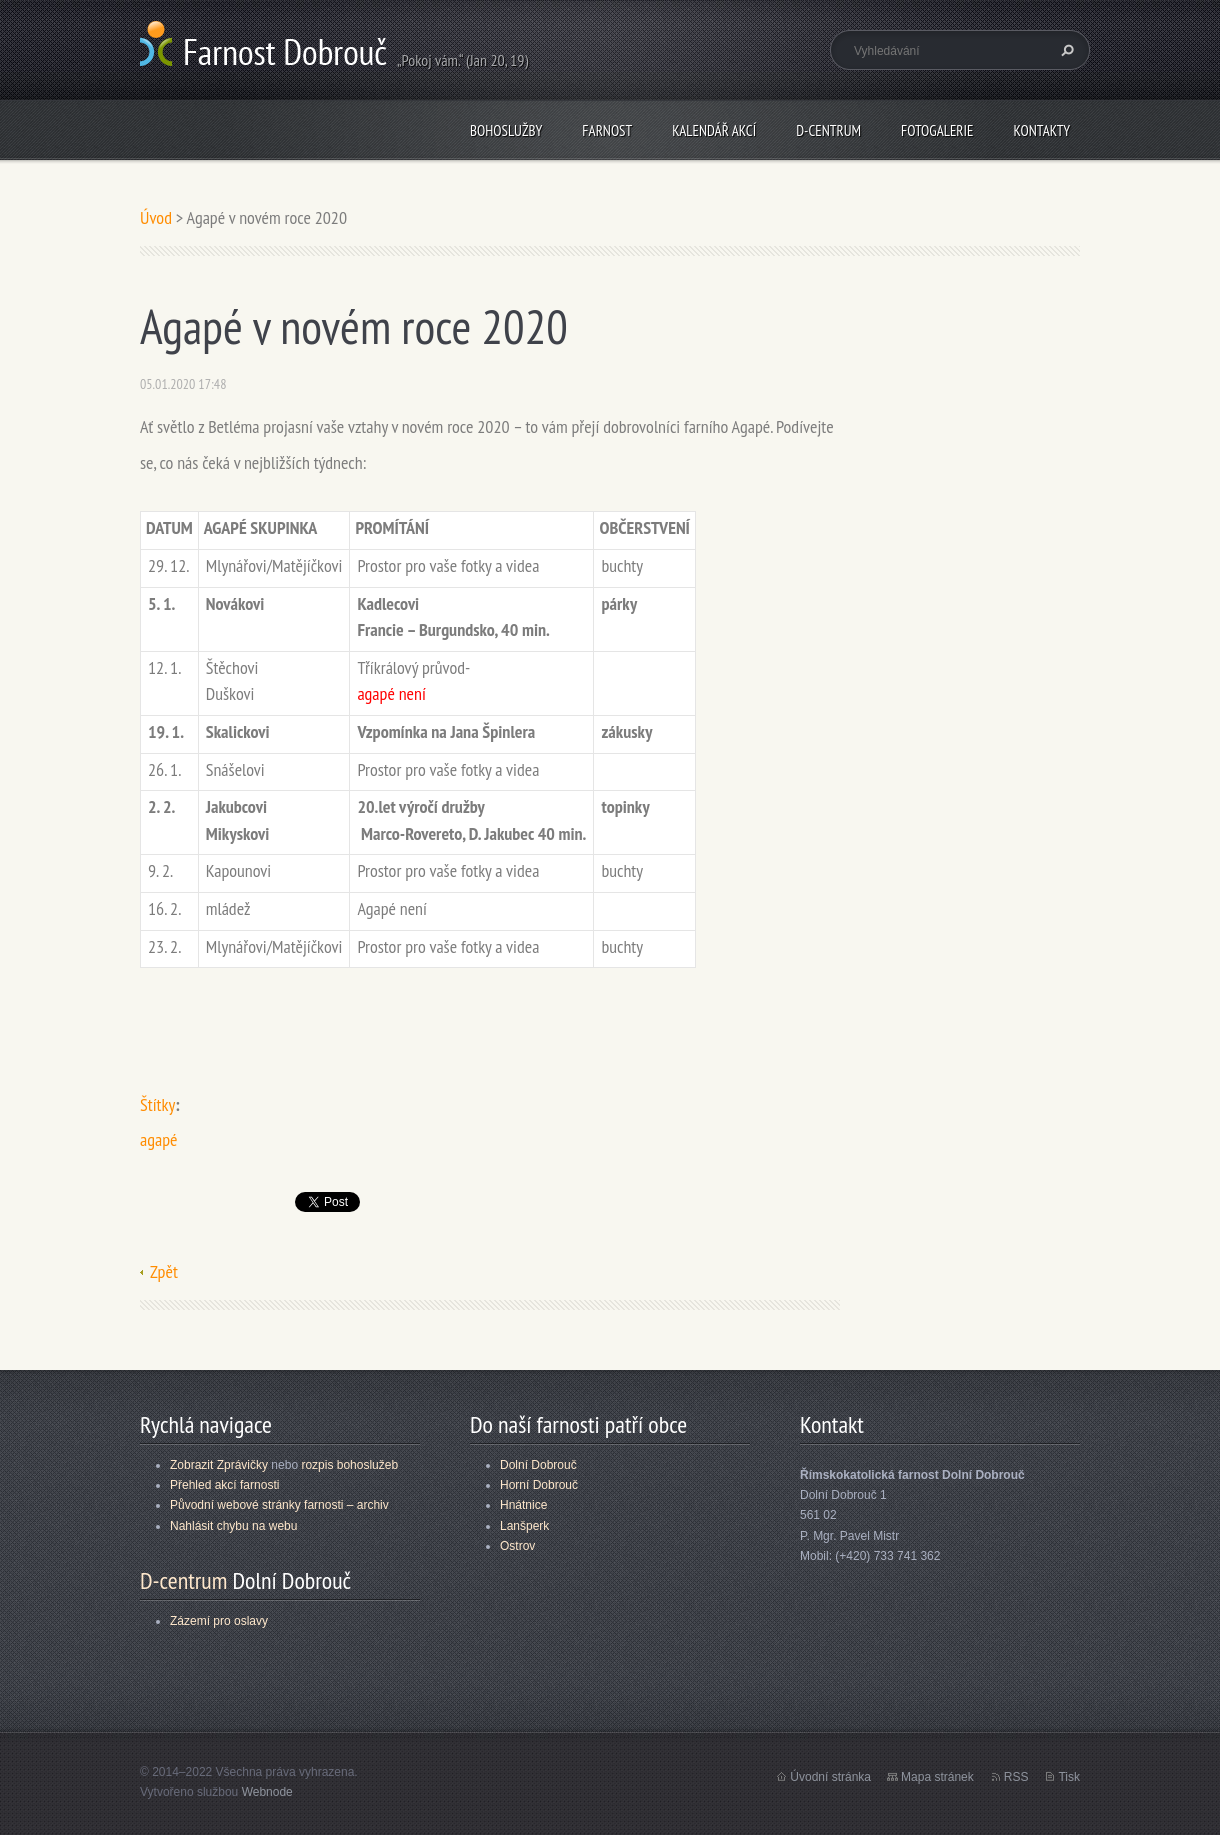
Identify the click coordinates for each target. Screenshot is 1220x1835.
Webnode (267, 1792)
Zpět (164, 1271)
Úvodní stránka (830, 1777)
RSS (1016, 1777)
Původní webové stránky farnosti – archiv (279, 1505)
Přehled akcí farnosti (224, 1485)
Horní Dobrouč (539, 1485)
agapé (158, 1139)
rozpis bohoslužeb (349, 1465)
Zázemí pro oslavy (219, 1621)
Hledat (1065, 50)
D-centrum (828, 130)
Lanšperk (524, 1526)
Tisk (1069, 1777)
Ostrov (517, 1546)
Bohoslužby (506, 130)
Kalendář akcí (714, 130)
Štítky (157, 1104)
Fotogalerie (937, 130)
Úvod (156, 217)
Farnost (607, 130)
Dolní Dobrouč (538, 1465)
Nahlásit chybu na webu (233, 1526)
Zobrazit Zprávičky (219, 1465)
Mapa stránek (937, 1777)
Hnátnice (523, 1505)
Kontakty (1041, 130)
